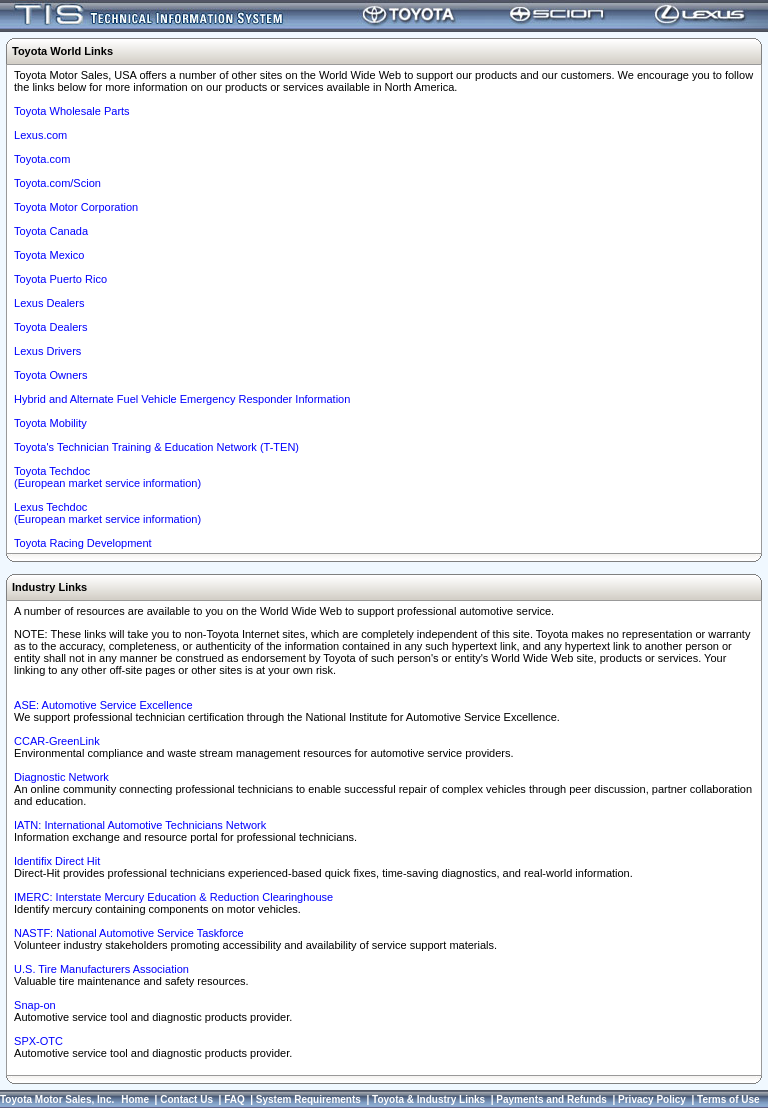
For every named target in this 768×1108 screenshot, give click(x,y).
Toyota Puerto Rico (60, 279)
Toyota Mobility (50, 423)
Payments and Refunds (551, 1099)
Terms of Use (728, 1099)
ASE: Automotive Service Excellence (103, 705)
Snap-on (35, 1005)
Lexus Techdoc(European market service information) (107, 513)
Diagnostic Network (61, 777)
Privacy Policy (652, 1099)
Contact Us (186, 1099)
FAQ (234, 1099)
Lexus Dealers (49, 303)
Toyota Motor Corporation (76, 207)
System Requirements (308, 1099)
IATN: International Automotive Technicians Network (140, 825)
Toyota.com (42, 159)
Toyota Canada (51, 231)
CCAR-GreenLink (57, 741)
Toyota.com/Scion (57, 183)
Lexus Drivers (47, 351)
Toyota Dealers (50, 327)
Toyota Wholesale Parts (72, 111)
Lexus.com (40, 135)
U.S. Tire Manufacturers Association (101, 969)
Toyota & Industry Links (428, 1099)
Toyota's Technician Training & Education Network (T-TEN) (156, 447)
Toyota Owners (50, 375)
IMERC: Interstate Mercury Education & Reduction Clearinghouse (173, 897)
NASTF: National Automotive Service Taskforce (129, 933)
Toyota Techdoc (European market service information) (107, 477)
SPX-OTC (38, 1041)
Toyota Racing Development (83, 543)
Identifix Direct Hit (57, 861)
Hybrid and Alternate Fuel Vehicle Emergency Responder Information (182, 399)
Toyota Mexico (49, 255)
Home (135, 1099)
